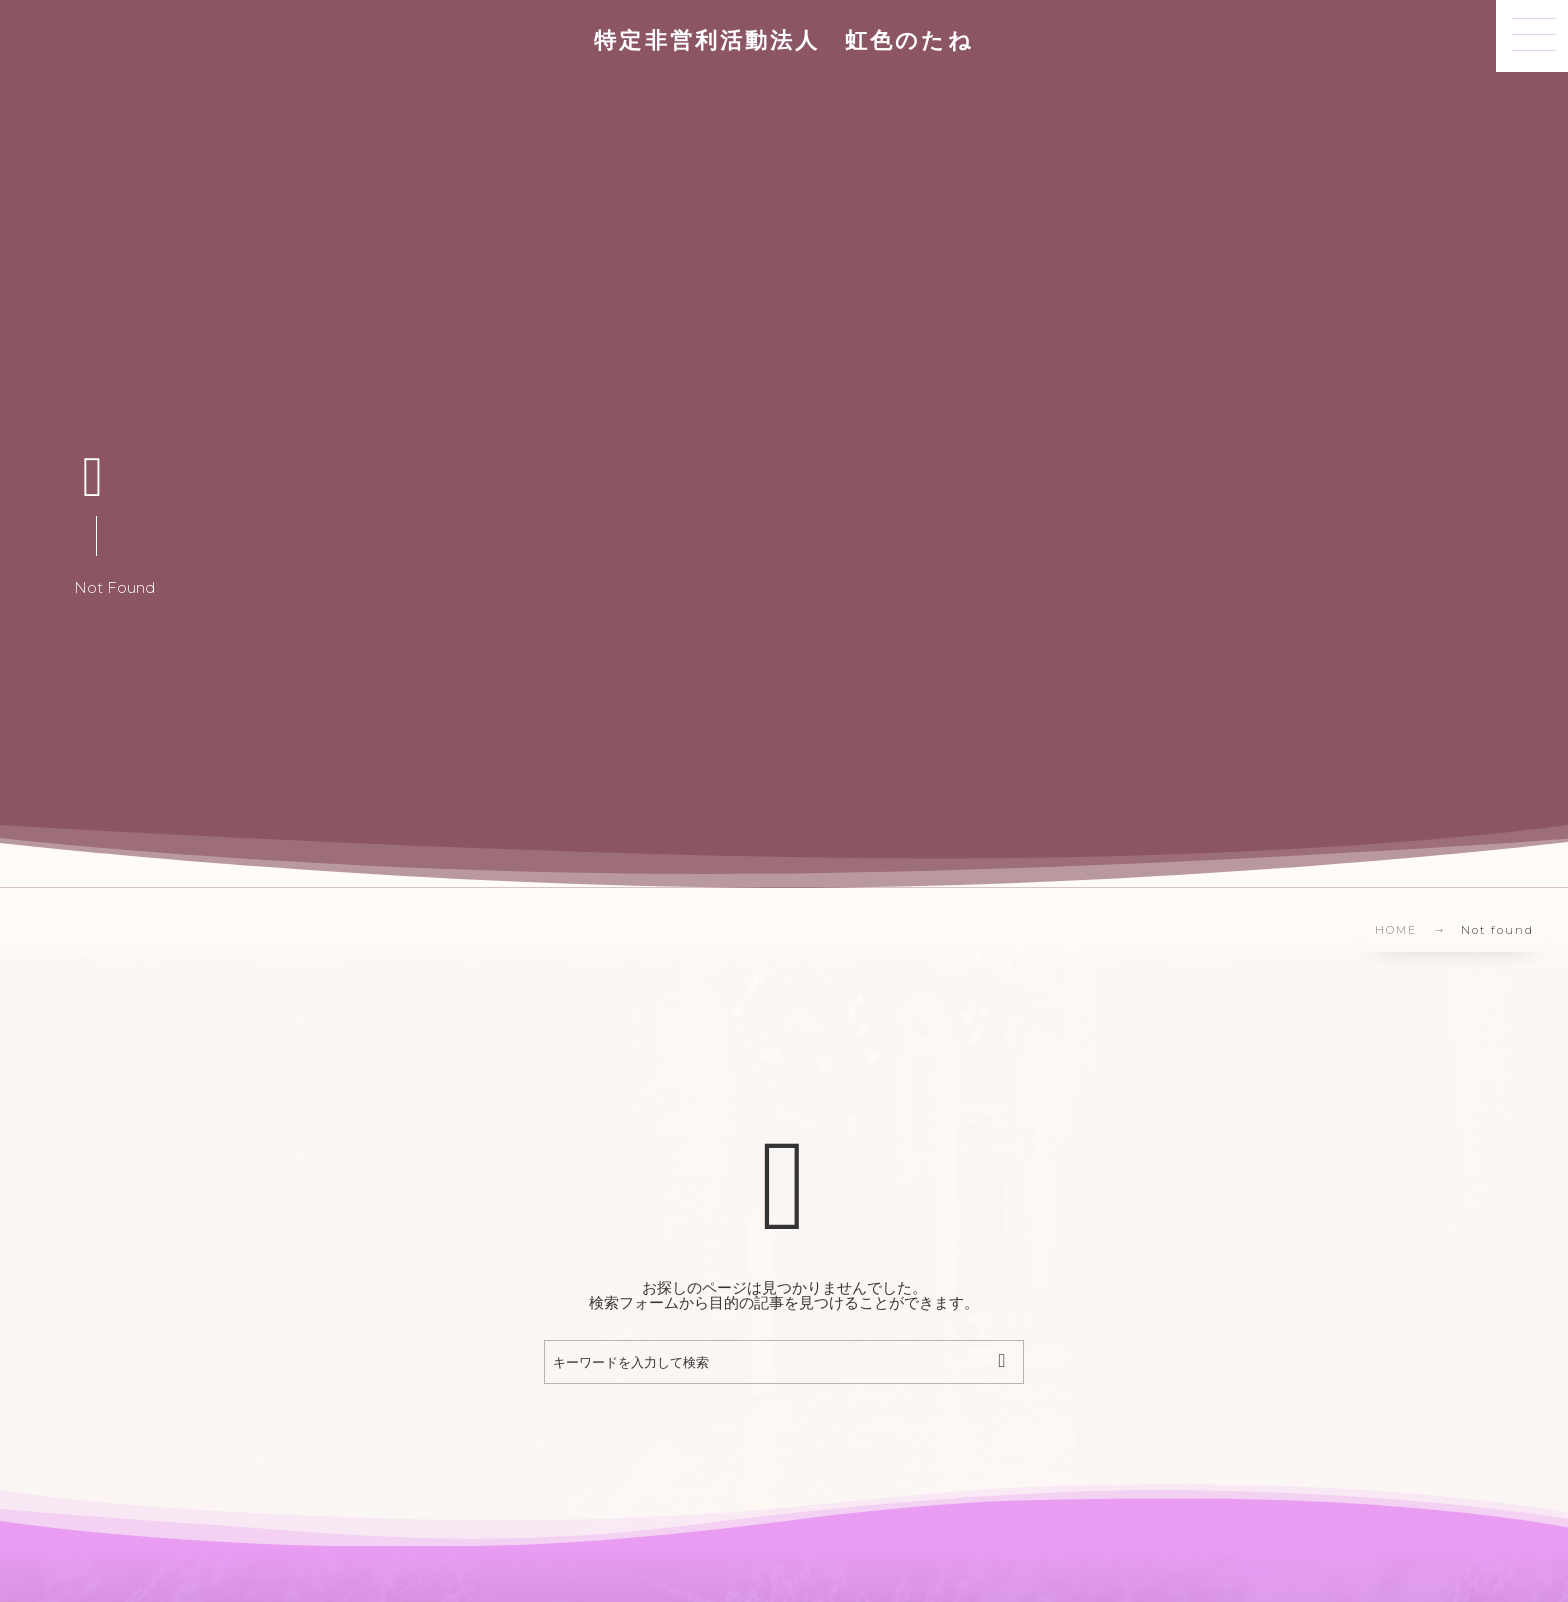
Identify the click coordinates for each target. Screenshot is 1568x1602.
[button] (1532, 36)
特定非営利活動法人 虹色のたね (783, 41)
